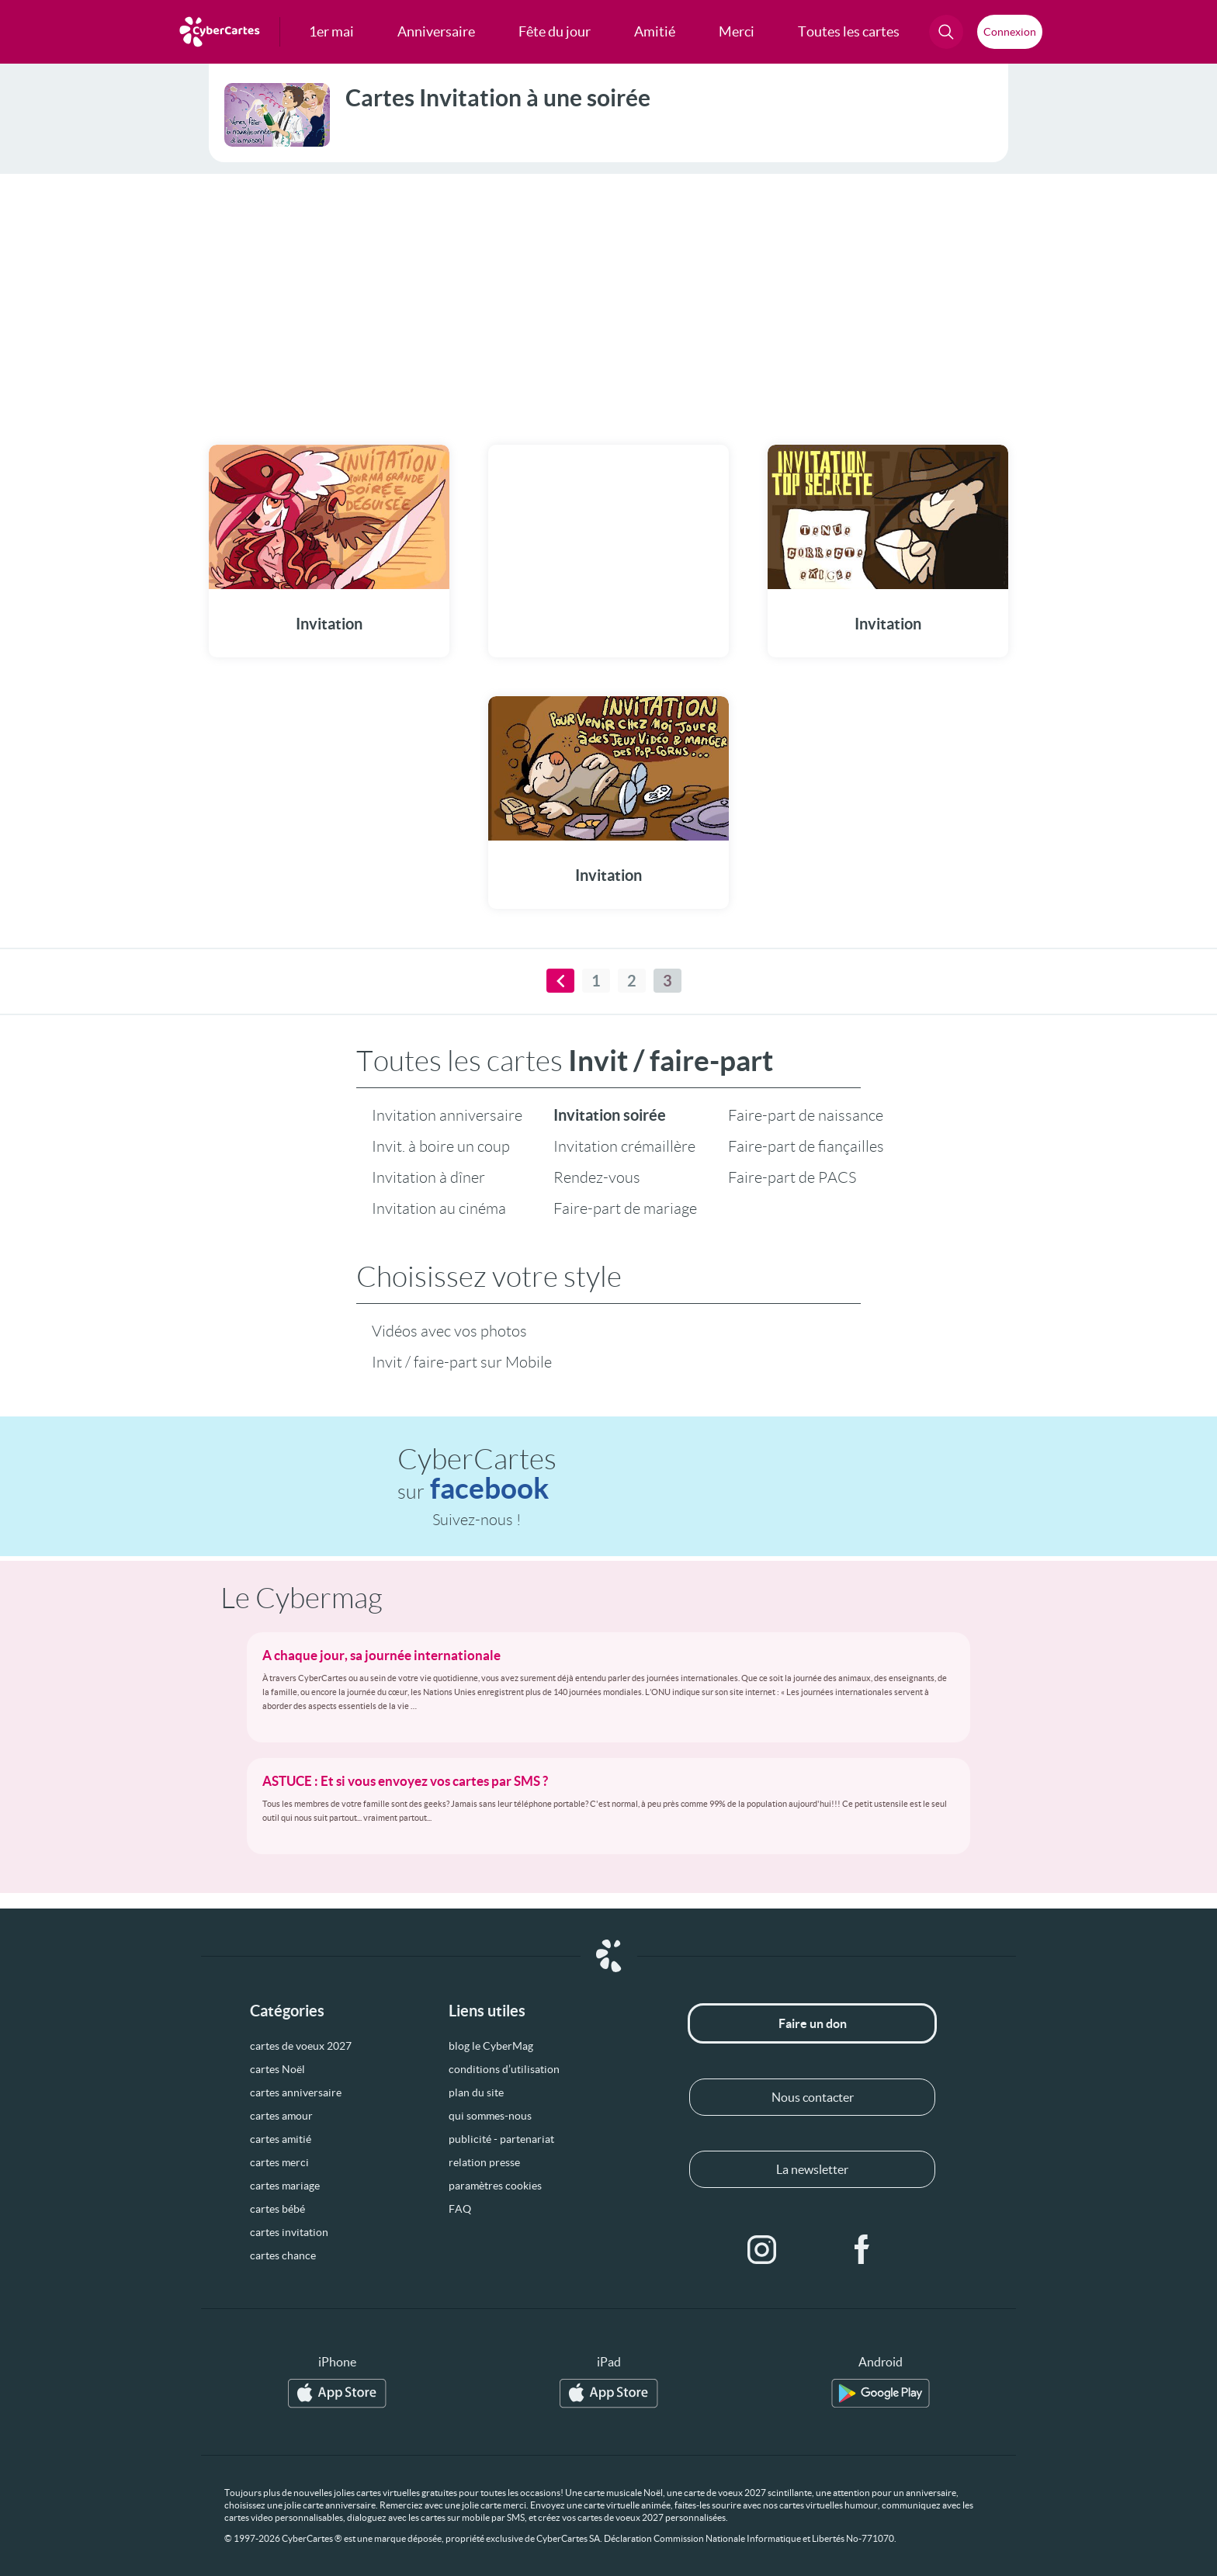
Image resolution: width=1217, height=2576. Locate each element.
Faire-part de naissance (805, 1115)
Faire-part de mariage (625, 1208)
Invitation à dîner (428, 1177)
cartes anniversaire (296, 2092)
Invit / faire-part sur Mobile (462, 1362)
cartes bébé (277, 2209)
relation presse (484, 2162)
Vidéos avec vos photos (449, 1331)
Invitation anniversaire (447, 1115)
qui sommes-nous (490, 2116)
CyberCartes (476, 1474)
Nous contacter (812, 2097)
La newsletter (812, 2169)
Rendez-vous (596, 1177)
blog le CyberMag (491, 2046)
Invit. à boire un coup (441, 1146)
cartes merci (279, 2162)
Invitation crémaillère (624, 1146)
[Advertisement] (608, 299)
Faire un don (812, 2023)
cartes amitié (280, 2139)
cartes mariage (285, 2185)
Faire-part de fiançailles (806, 1146)
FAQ (460, 2209)
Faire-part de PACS (792, 1177)
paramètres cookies (495, 2185)
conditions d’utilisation (504, 2069)
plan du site (476, 2092)
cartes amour (281, 2116)
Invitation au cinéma (439, 1208)
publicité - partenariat (501, 2139)
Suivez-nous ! (476, 1519)
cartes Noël (277, 2069)
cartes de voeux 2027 (301, 2046)
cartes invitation (289, 2232)
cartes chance (283, 2255)
